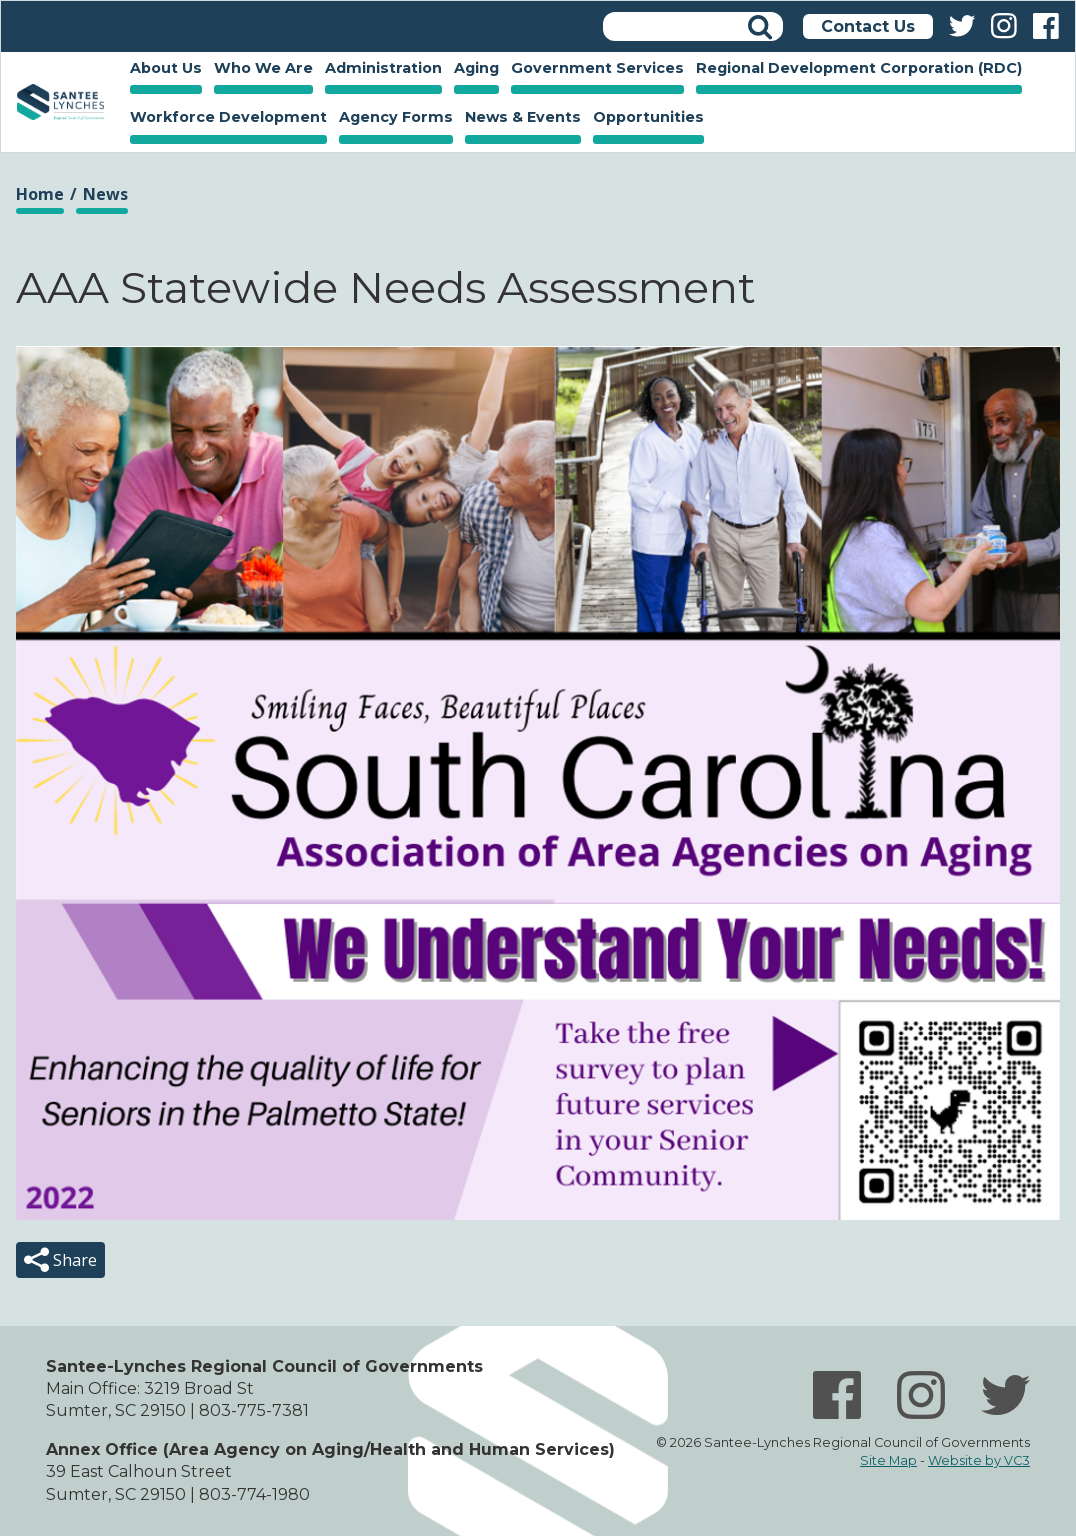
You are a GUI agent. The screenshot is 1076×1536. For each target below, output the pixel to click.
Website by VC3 (979, 1460)
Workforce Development (225, 119)
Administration (380, 70)
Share (73, 1260)
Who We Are (260, 70)
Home (60, 102)
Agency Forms (396, 117)
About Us (163, 70)
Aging (473, 70)
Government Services (594, 70)
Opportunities (645, 119)
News (105, 194)
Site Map (888, 1460)
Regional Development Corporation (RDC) (859, 68)
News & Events (520, 119)
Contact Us (868, 26)
